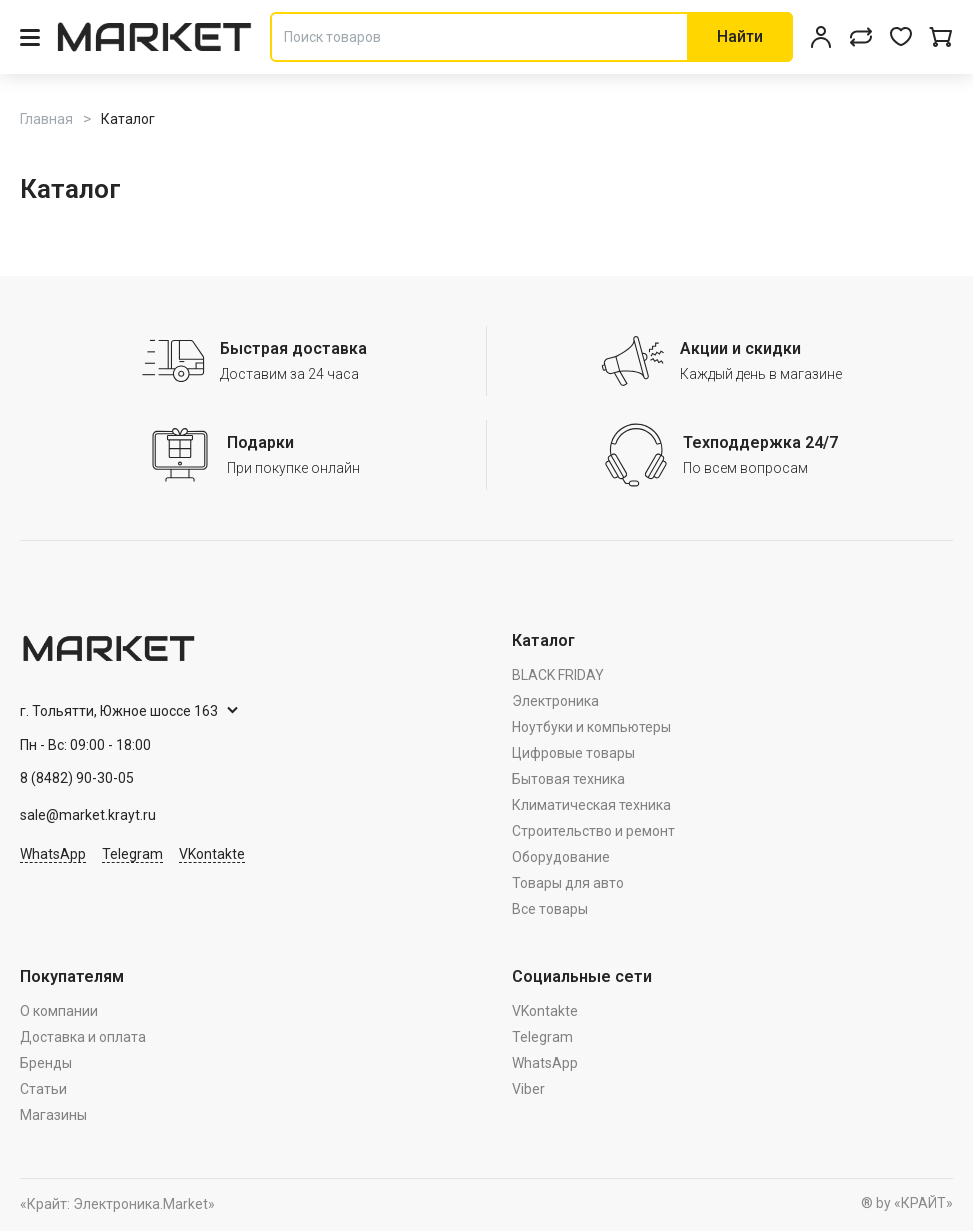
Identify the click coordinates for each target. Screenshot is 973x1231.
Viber (528, 1089)
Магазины (53, 1115)
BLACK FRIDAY (558, 675)
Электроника (555, 701)
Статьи (43, 1089)
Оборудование (561, 857)
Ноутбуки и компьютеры (591, 727)
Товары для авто (568, 883)
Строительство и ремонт (593, 831)
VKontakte (212, 854)
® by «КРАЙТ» (907, 1203)
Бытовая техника (568, 779)
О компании (59, 1011)
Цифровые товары (573, 753)
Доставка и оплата (83, 1037)
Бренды (46, 1063)
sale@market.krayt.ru (88, 815)
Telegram (132, 854)
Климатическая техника (591, 805)
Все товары (550, 909)
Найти (740, 36)
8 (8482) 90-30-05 (77, 778)
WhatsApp (53, 854)
